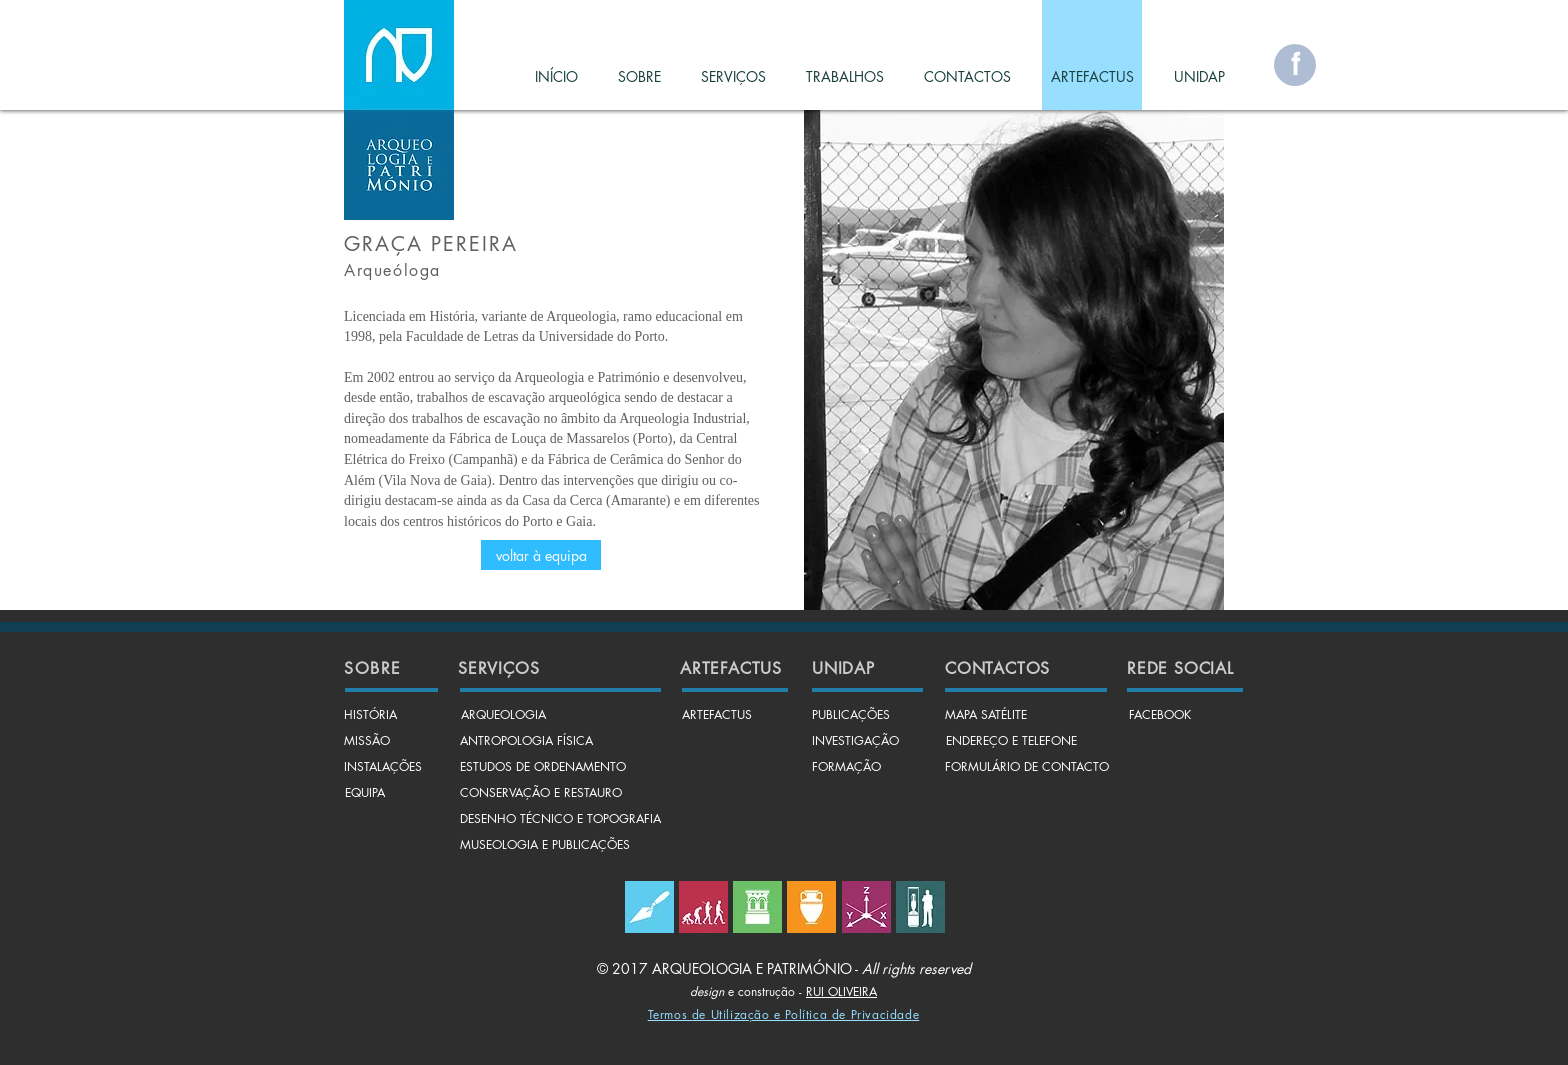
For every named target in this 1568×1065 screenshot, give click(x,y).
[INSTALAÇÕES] (383, 768)
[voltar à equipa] (541, 555)
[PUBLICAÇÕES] (851, 716)
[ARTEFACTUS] (717, 716)
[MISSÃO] (367, 742)
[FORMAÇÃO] (846, 768)
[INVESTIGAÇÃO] (855, 742)
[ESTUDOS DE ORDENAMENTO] (543, 768)
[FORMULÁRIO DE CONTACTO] (1027, 768)
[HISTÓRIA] (370, 716)
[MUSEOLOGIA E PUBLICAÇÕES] (545, 846)
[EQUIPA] (365, 794)
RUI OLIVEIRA (841, 991)
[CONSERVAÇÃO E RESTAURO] (541, 794)
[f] (1295, 65)
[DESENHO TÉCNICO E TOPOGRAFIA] (560, 820)
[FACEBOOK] (1160, 716)
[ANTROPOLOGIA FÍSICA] (526, 742)
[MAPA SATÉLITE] (986, 716)
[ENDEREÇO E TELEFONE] (1011, 742)
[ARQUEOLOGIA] (503, 716)
